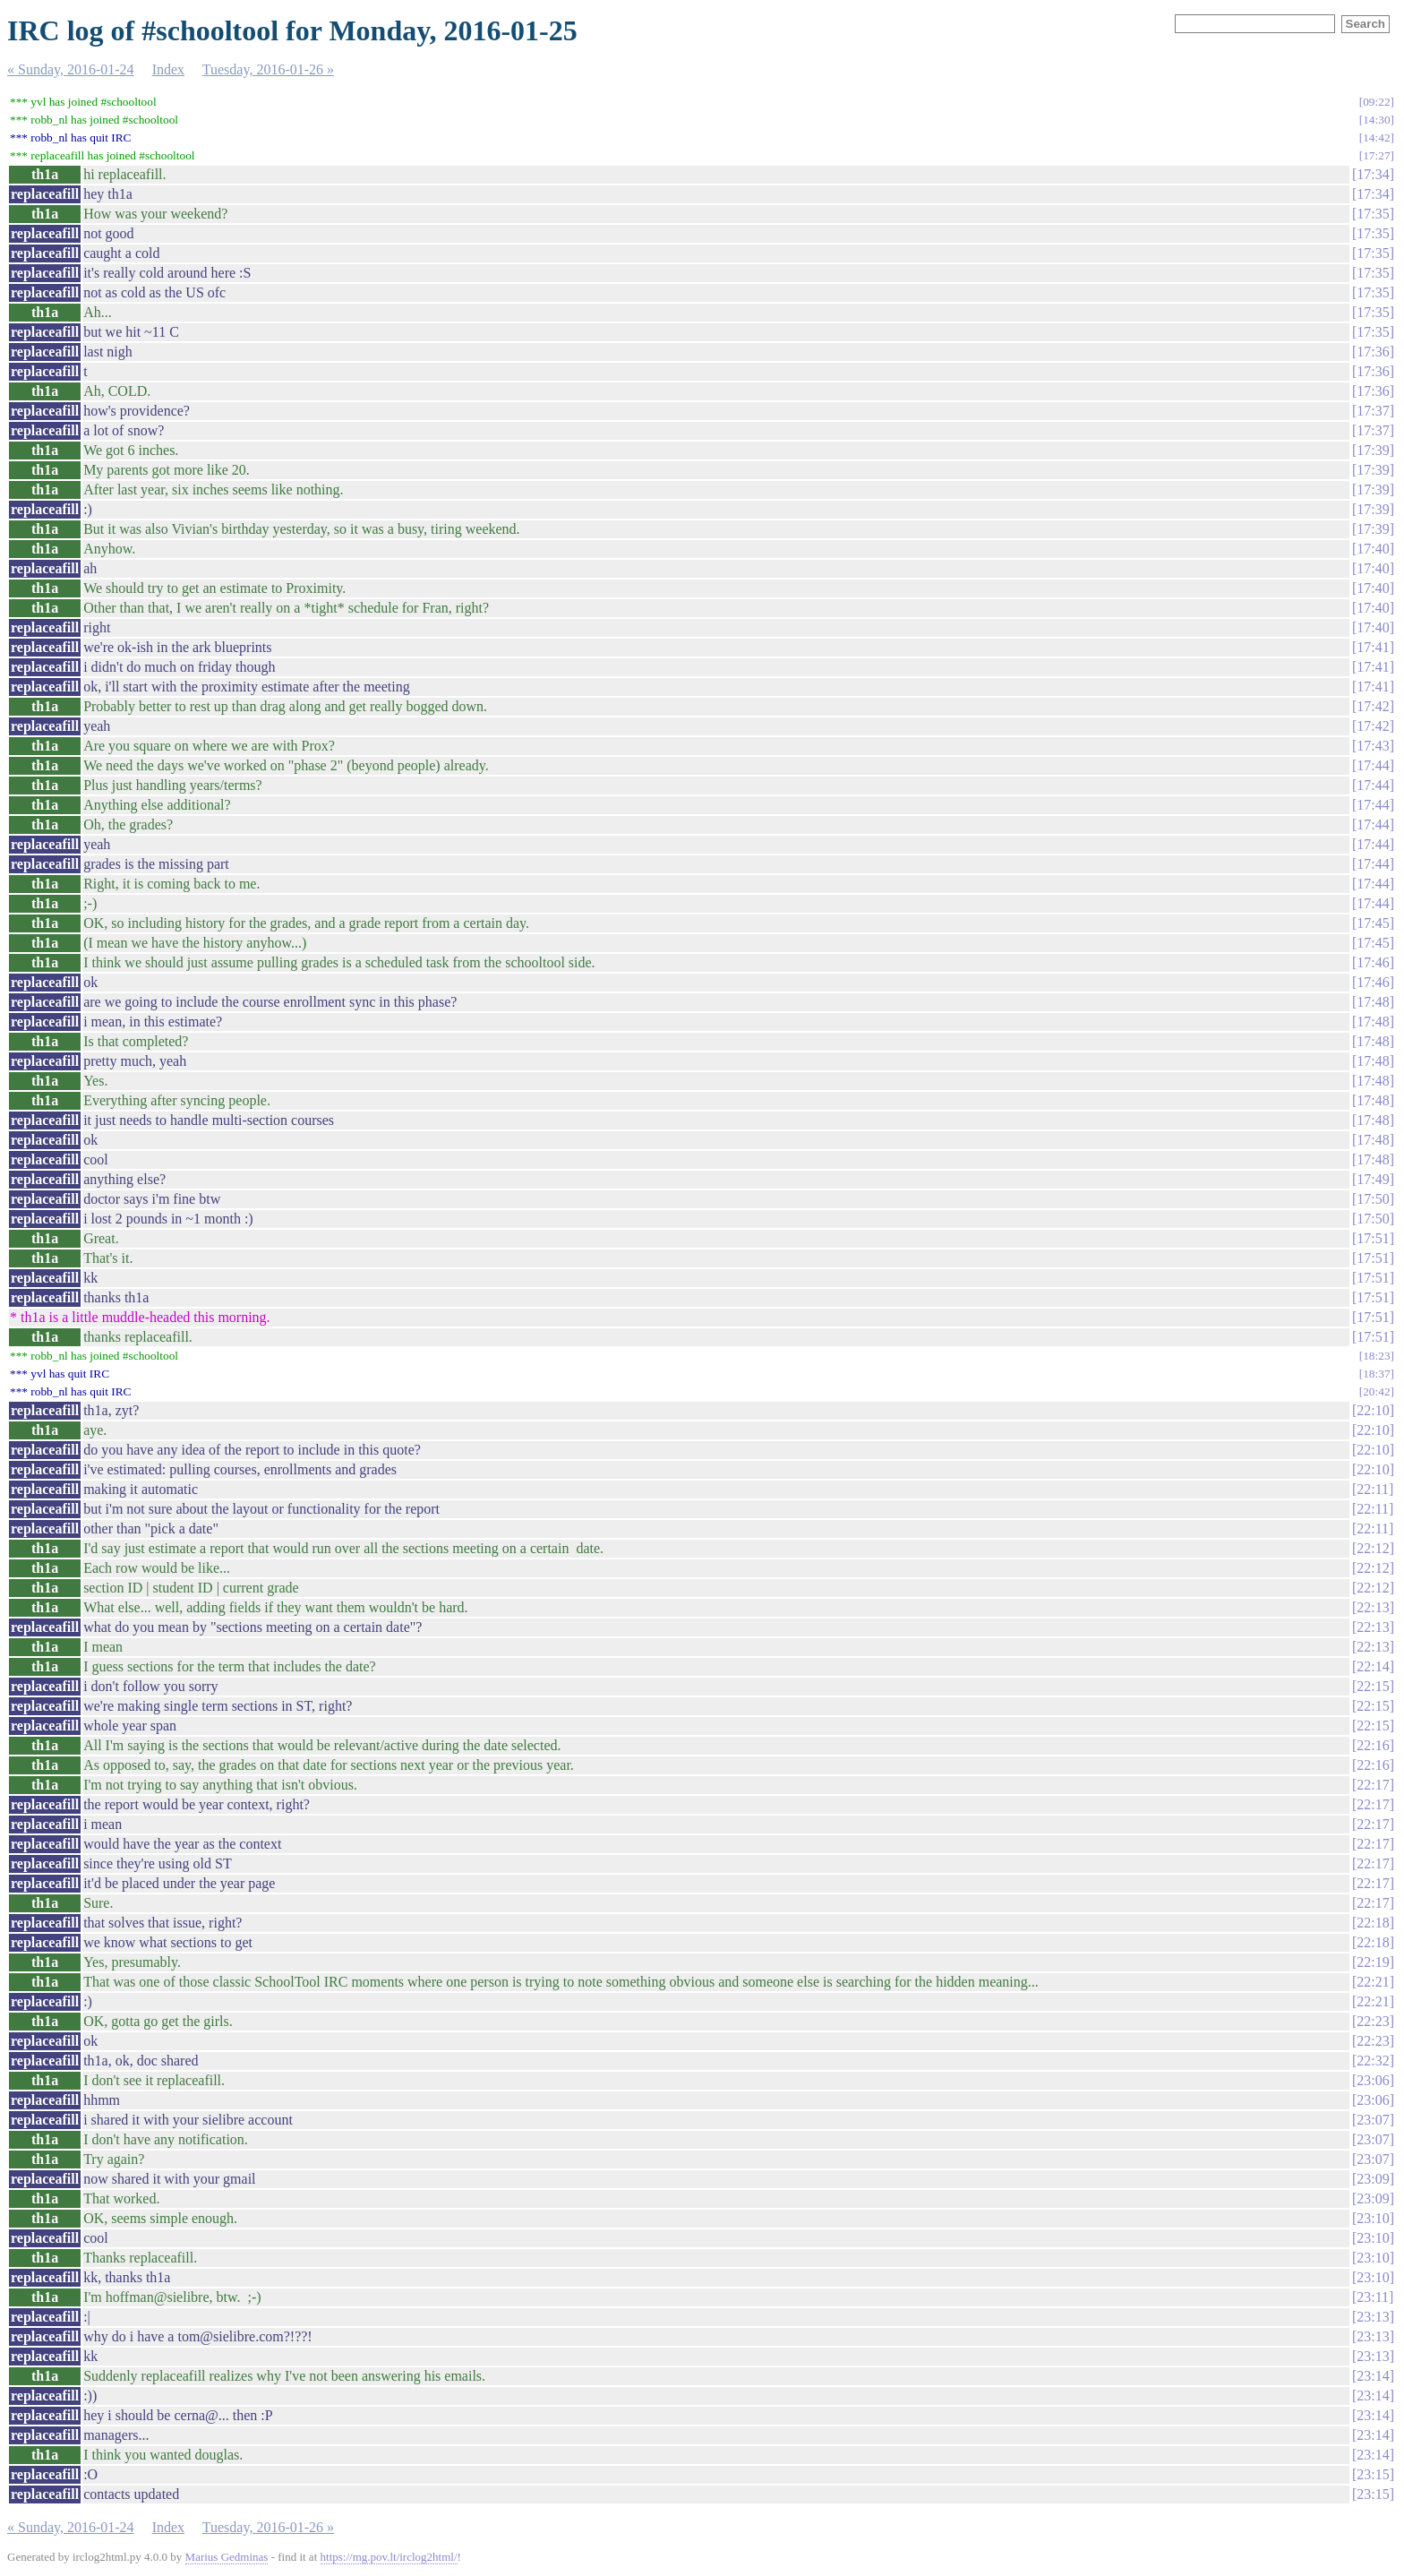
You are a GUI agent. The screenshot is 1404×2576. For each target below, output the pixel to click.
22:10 (1373, 1410)
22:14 (1373, 1666)
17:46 (1373, 962)
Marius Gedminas (227, 2556)
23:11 (1373, 2297)
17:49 (1373, 1179)
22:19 (1373, 1962)
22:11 (1373, 1489)
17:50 (1373, 1198)
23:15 (1373, 2474)
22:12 (1373, 1548)
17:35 (1373, 213)
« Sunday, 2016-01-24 (70, 69)
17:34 (1373, 174)
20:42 (1376, 1391)
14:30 (1376, 119)
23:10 (1373, 2218)
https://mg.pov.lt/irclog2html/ (389, 2556)
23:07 (1373, 2119)
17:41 (1373, 647)
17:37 (1373, 410)
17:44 (1373, 765)
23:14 (1373, 2375)
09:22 (1376, 101)
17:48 (1373, 1001)
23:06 (1373, 2080)
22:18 (1373, 1922)
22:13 (1373, 1607)
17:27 (1376, 155)
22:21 (1373, 1981)
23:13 (1373, 2316)
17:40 (1373, 548)
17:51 (1373, 1238)
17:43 (1373, 745)
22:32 (1373, 2060)
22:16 (1373, 1745)
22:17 (1373, 1784)
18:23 (1376, 1355)
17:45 (1373, 923)
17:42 (1373, 706)
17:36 (1373, 351)
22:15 (1373, 1686)
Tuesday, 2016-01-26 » (268, 69)
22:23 (1373, 2021)
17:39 (1373, 450)
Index (168, 69)
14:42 (1376, 137)
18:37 (1376, 1373)
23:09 (1373, 2178)
